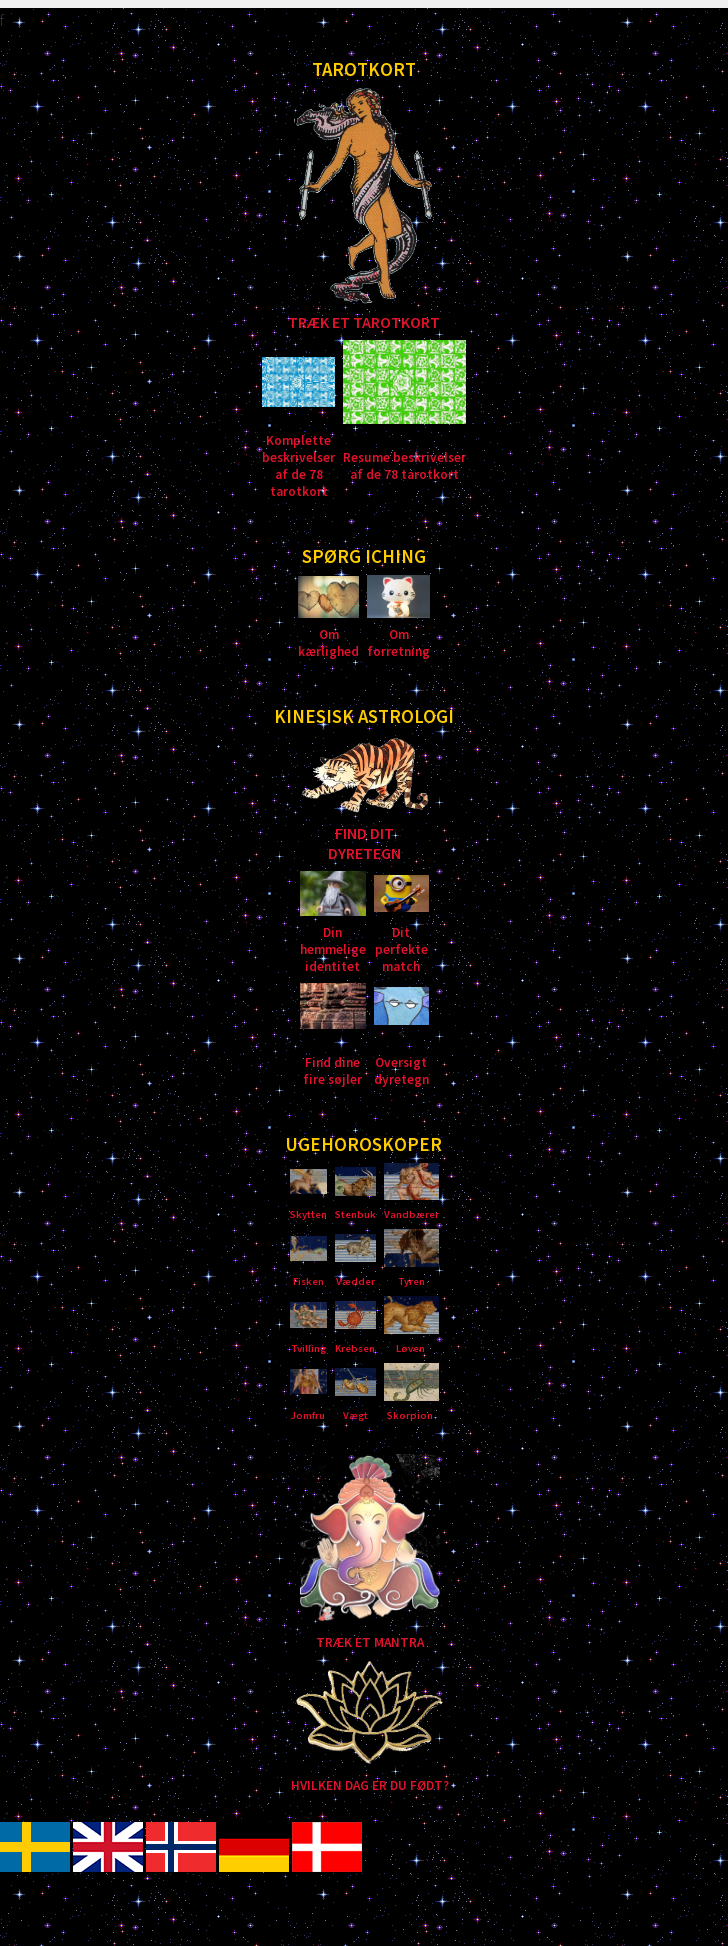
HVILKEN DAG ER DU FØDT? (370, 1785)
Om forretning (398, 643)
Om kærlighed (328, 643)
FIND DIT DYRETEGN (364, 843)
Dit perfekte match (401, 949)
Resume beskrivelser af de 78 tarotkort (404, 466)
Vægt (355, 1415)
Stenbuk (355, 1214)
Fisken (308, 1281)
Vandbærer (411, 1214)
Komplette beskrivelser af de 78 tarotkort (298, 466)
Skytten (308, 1214)
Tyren (411, 1281)
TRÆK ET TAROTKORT (364, 322)
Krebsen (355, 1348)
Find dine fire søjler (332, 1071)
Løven (410, 1348)
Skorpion (410, 1415)
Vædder (355, 1281)
